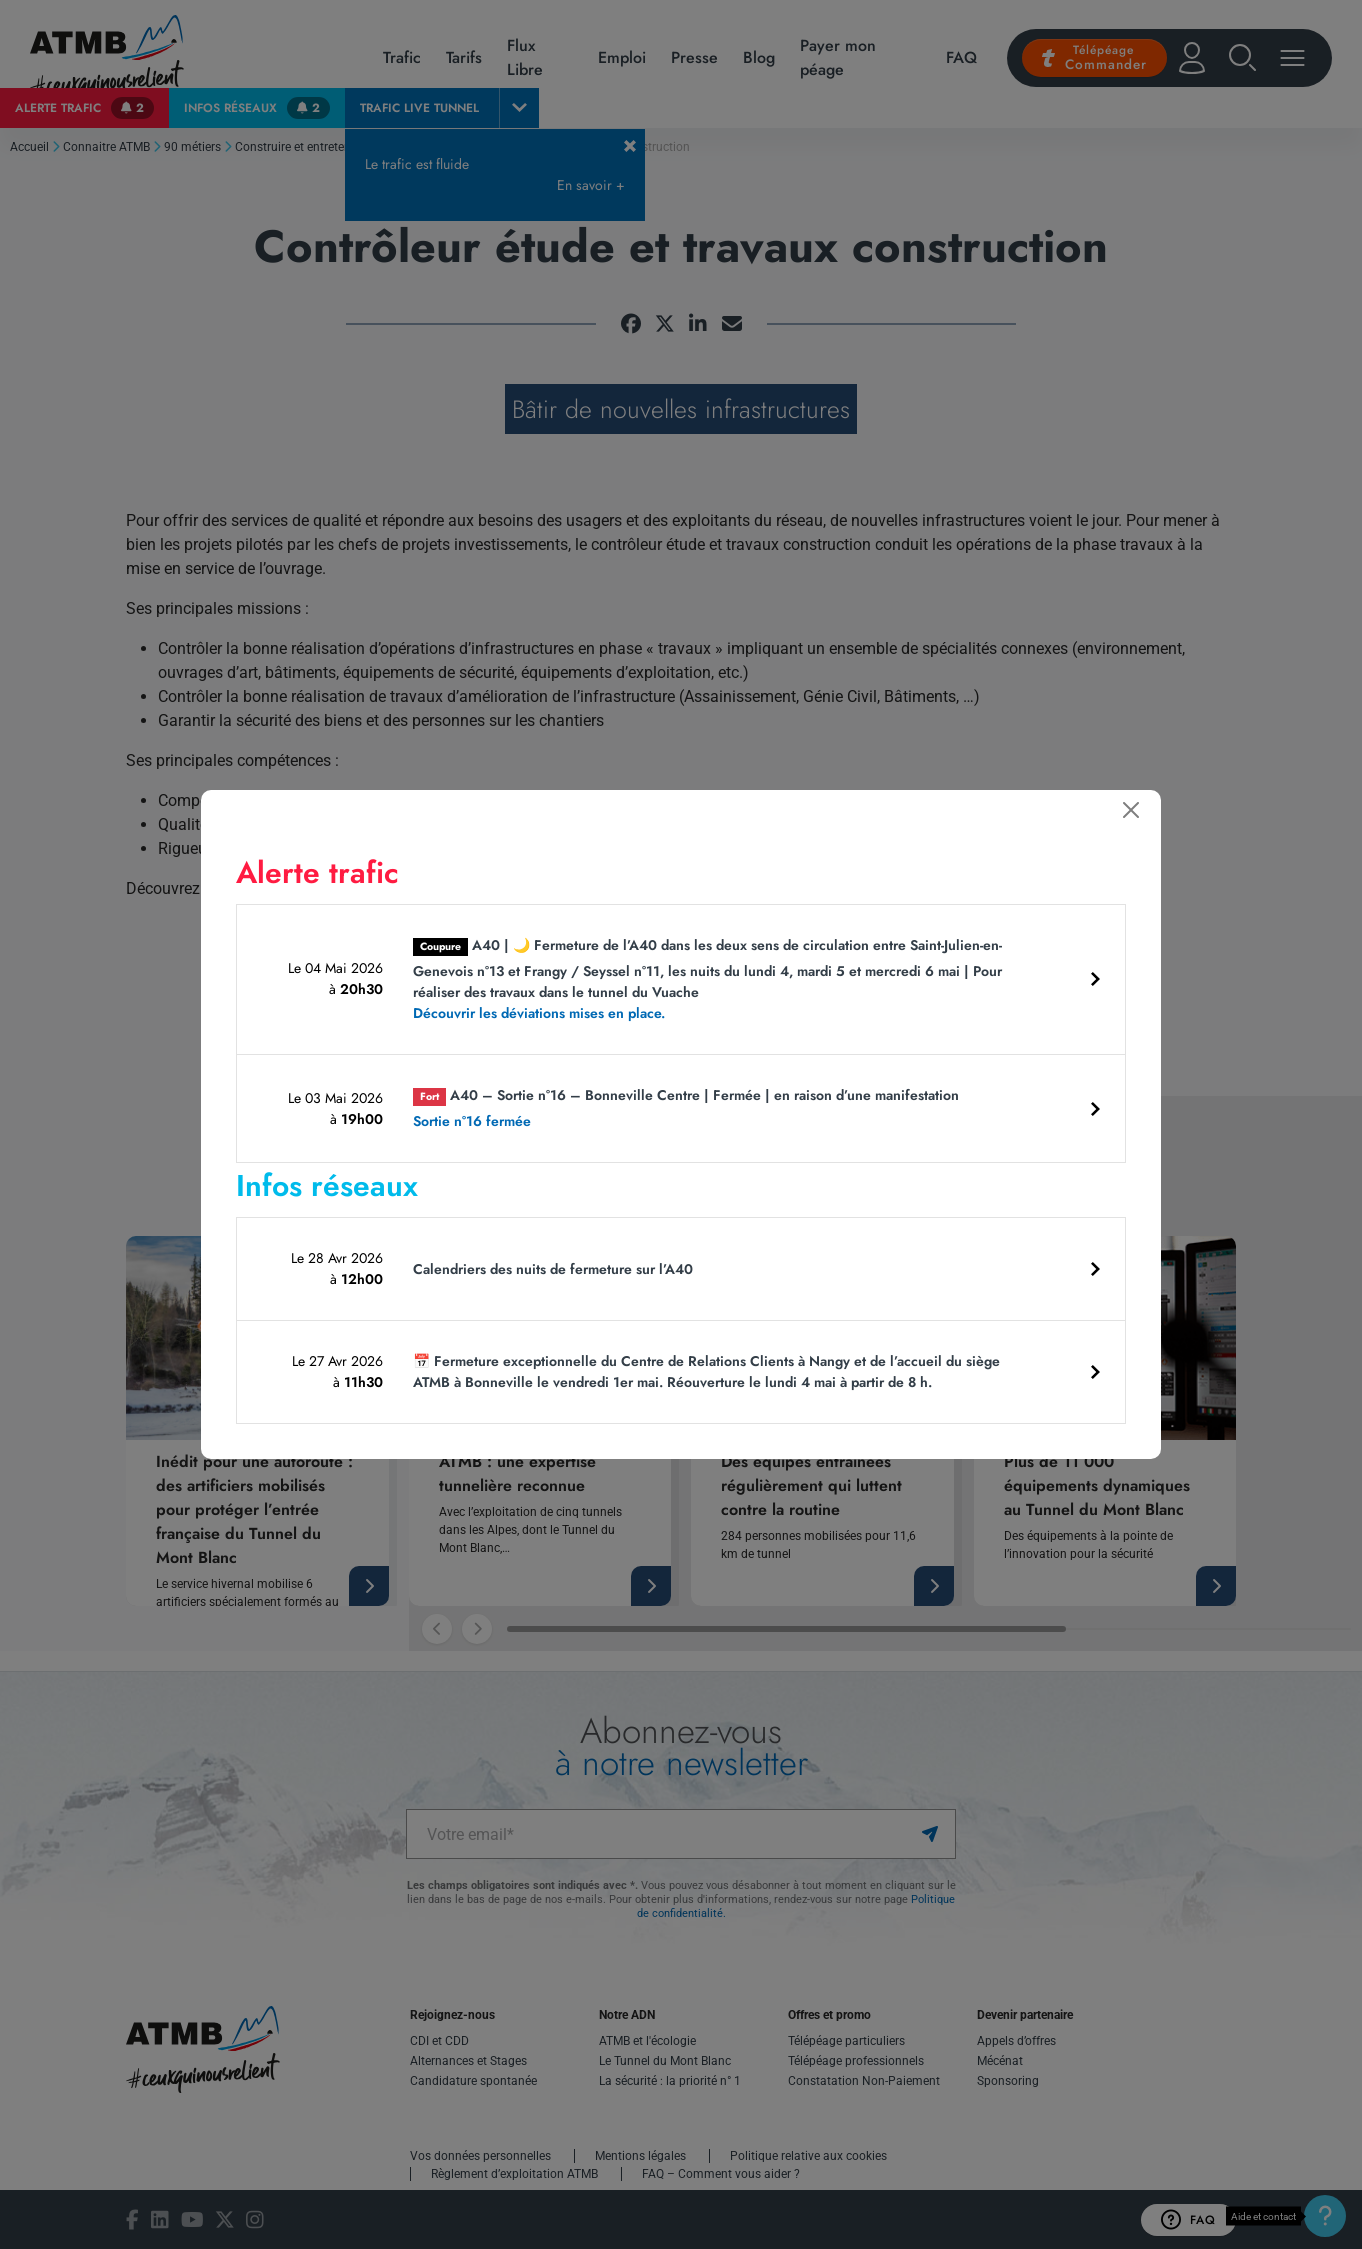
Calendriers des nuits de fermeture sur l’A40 (553, 1269)
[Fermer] (1131, 810)
